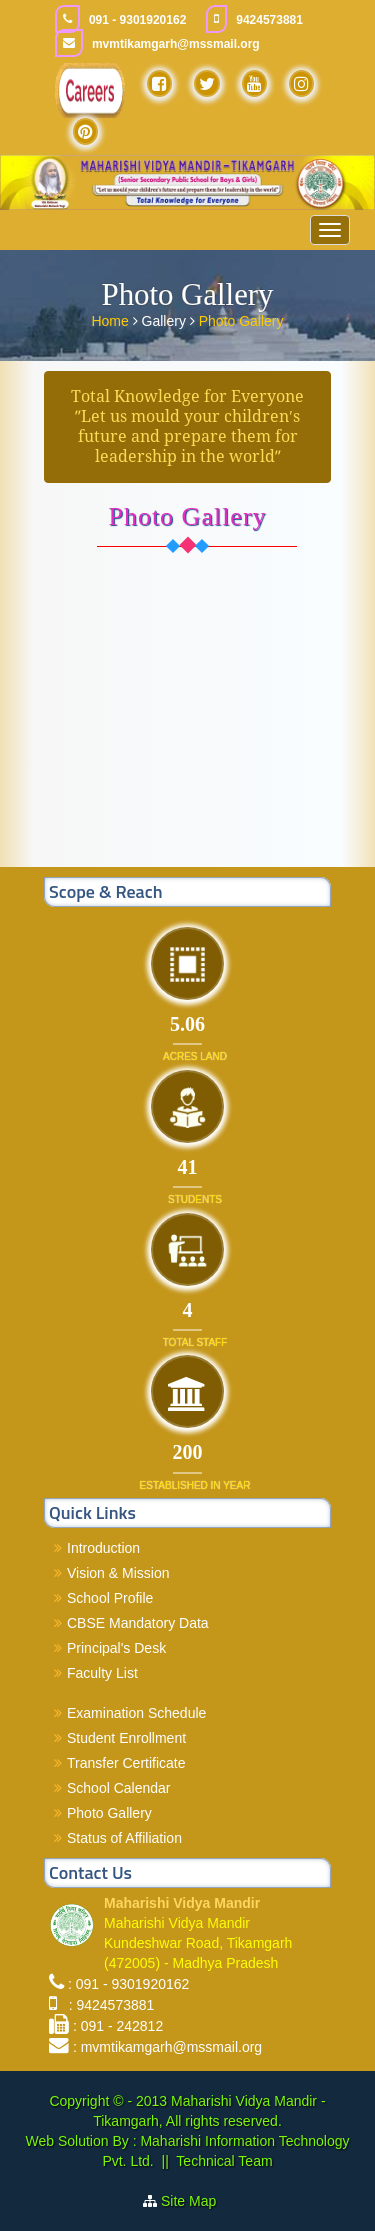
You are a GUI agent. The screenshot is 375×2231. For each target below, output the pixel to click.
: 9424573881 (107, 2005)
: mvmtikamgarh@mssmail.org (167, 2047)
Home (111, 320)
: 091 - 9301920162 (128, 1984)
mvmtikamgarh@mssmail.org (176, 44)
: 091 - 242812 (118, 2026)
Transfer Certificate (126, 1763)
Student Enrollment (126, 1738)
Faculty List (102, 1673)
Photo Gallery (241, 320)
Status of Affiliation (124, 1838)
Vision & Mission (118, 1573)
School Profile (110, 1598)
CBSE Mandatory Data (138, 1623)
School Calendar (119, 1788)
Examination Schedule (136, 1713)
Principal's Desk (116, 1648)
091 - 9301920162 (137, 20)
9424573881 (269, 20)
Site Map (196, 2201)
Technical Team (224, 2161)
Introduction (103, 1548)
